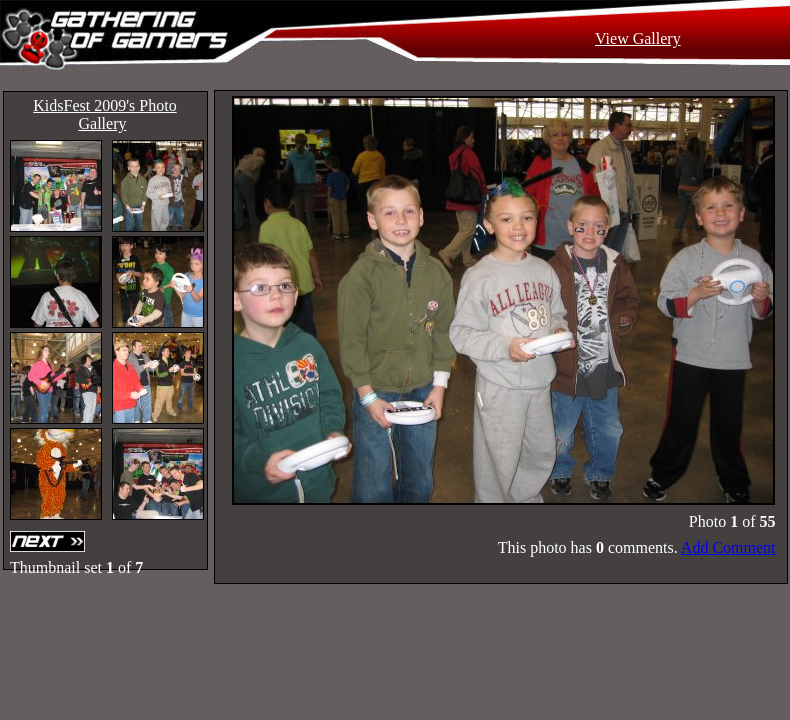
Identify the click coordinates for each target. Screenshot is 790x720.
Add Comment (728, 547)
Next (50, 541)
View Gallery (638, 38)
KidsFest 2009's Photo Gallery (104, 114)
